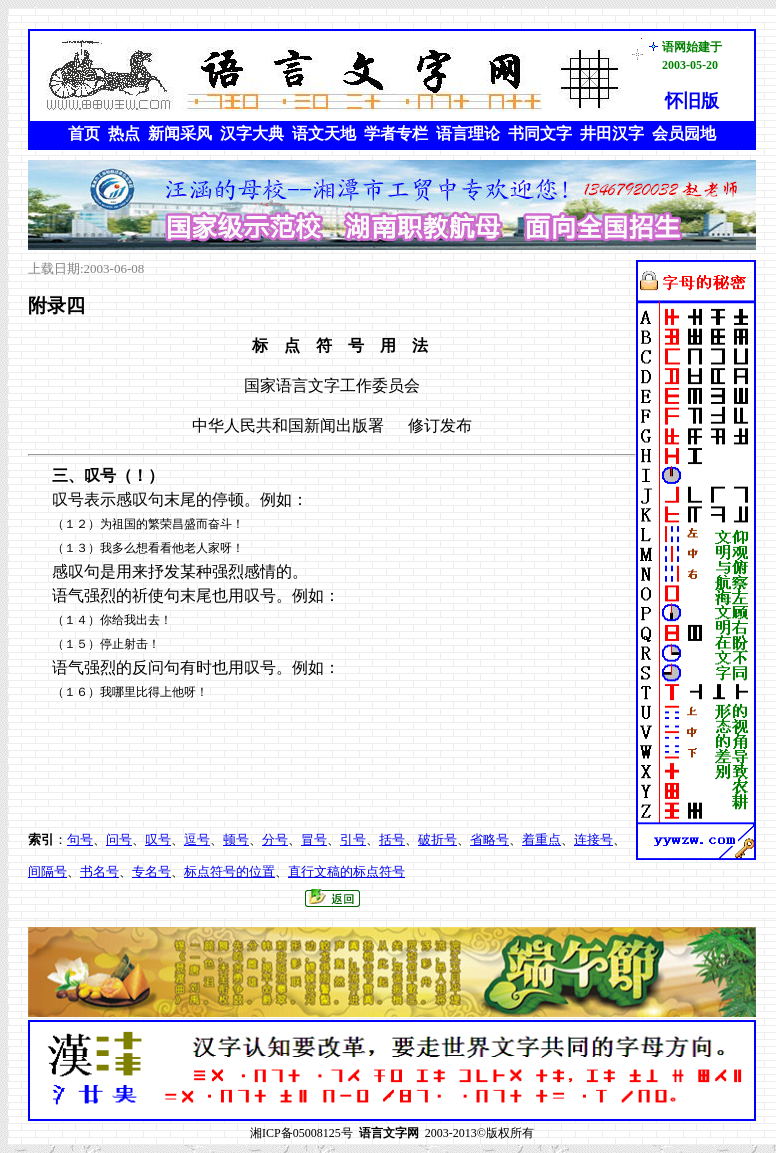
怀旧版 (692, 101)
